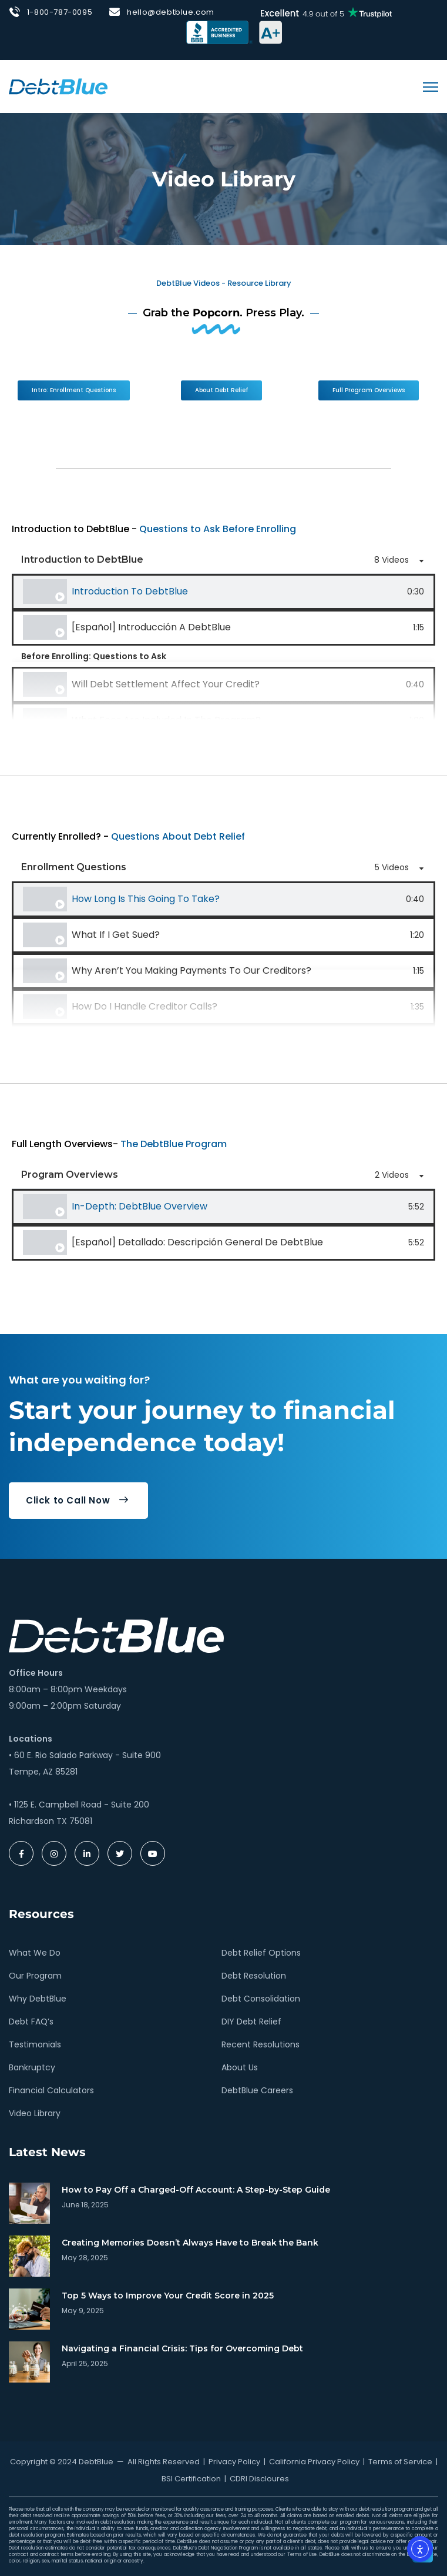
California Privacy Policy (314, 2461)
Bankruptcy (32, 2067)
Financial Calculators (51, 2090)
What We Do (35, 1953)
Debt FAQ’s (31, 2021)
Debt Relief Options (261, 1953)
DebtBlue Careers (257, 2090)
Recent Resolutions (260, 2044)
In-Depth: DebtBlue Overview (139, 1206)
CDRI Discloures (259, 2478)
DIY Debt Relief (251, 2021)
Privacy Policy (234, 2461)
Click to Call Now (77, 1500)
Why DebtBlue (37, 1998)
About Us (239, 2067)
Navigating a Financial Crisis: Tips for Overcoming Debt (182, 2348)
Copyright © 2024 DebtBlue (61, 2461)
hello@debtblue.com (170, 12)
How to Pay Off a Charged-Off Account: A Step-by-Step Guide (196, 2189)
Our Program (35, 1976)
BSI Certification (191, 2478)
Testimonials (35, 2044)
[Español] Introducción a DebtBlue (151, 627)
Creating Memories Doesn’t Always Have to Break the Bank (190, 2242)
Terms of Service (400, 2461)
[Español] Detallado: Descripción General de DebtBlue (197, 1242)
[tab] (223, 592)
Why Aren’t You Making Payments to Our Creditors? (191, 970)
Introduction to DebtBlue (130, 591)
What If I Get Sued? (116, 934)
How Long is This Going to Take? (146, 899)
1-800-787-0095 (59, 12)
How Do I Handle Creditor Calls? (144, 1006)
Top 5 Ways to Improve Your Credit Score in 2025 (168, 2295)
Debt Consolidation (260, 1998)
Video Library (35, 2113)
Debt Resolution (253, 1976)
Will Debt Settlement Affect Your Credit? (166, 684)
